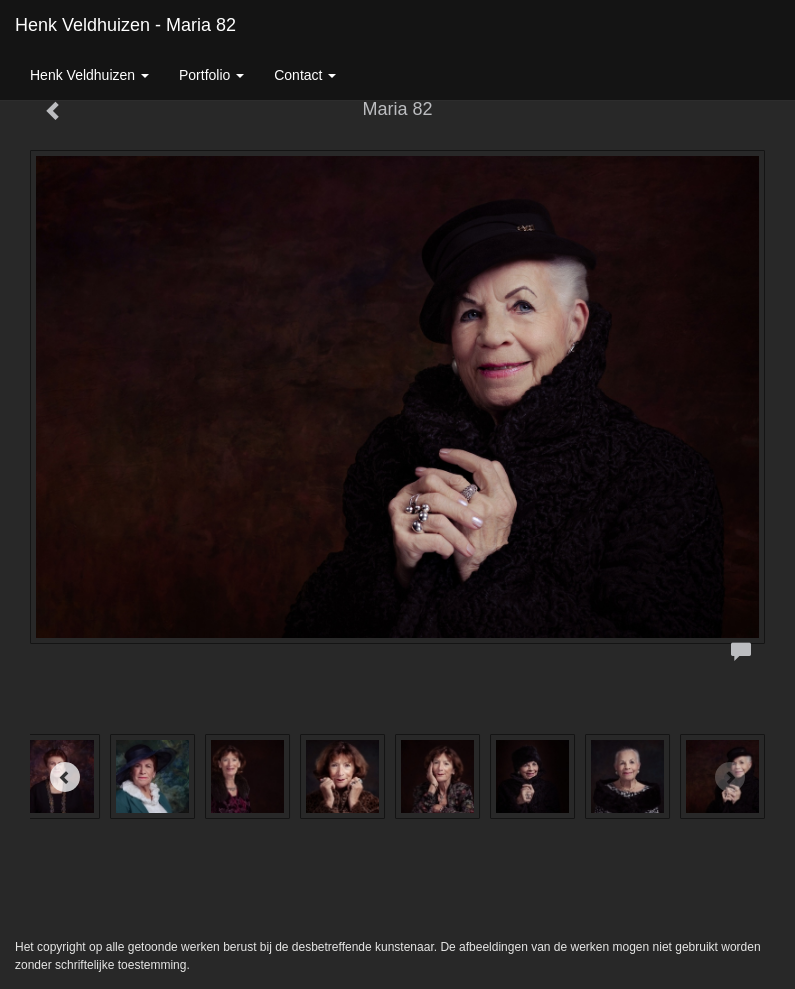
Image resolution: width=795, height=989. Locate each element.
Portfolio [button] (211, 75)
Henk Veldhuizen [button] (89, 75)
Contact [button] (305, 75)
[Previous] (65, 777)
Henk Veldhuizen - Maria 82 (125, 25)
